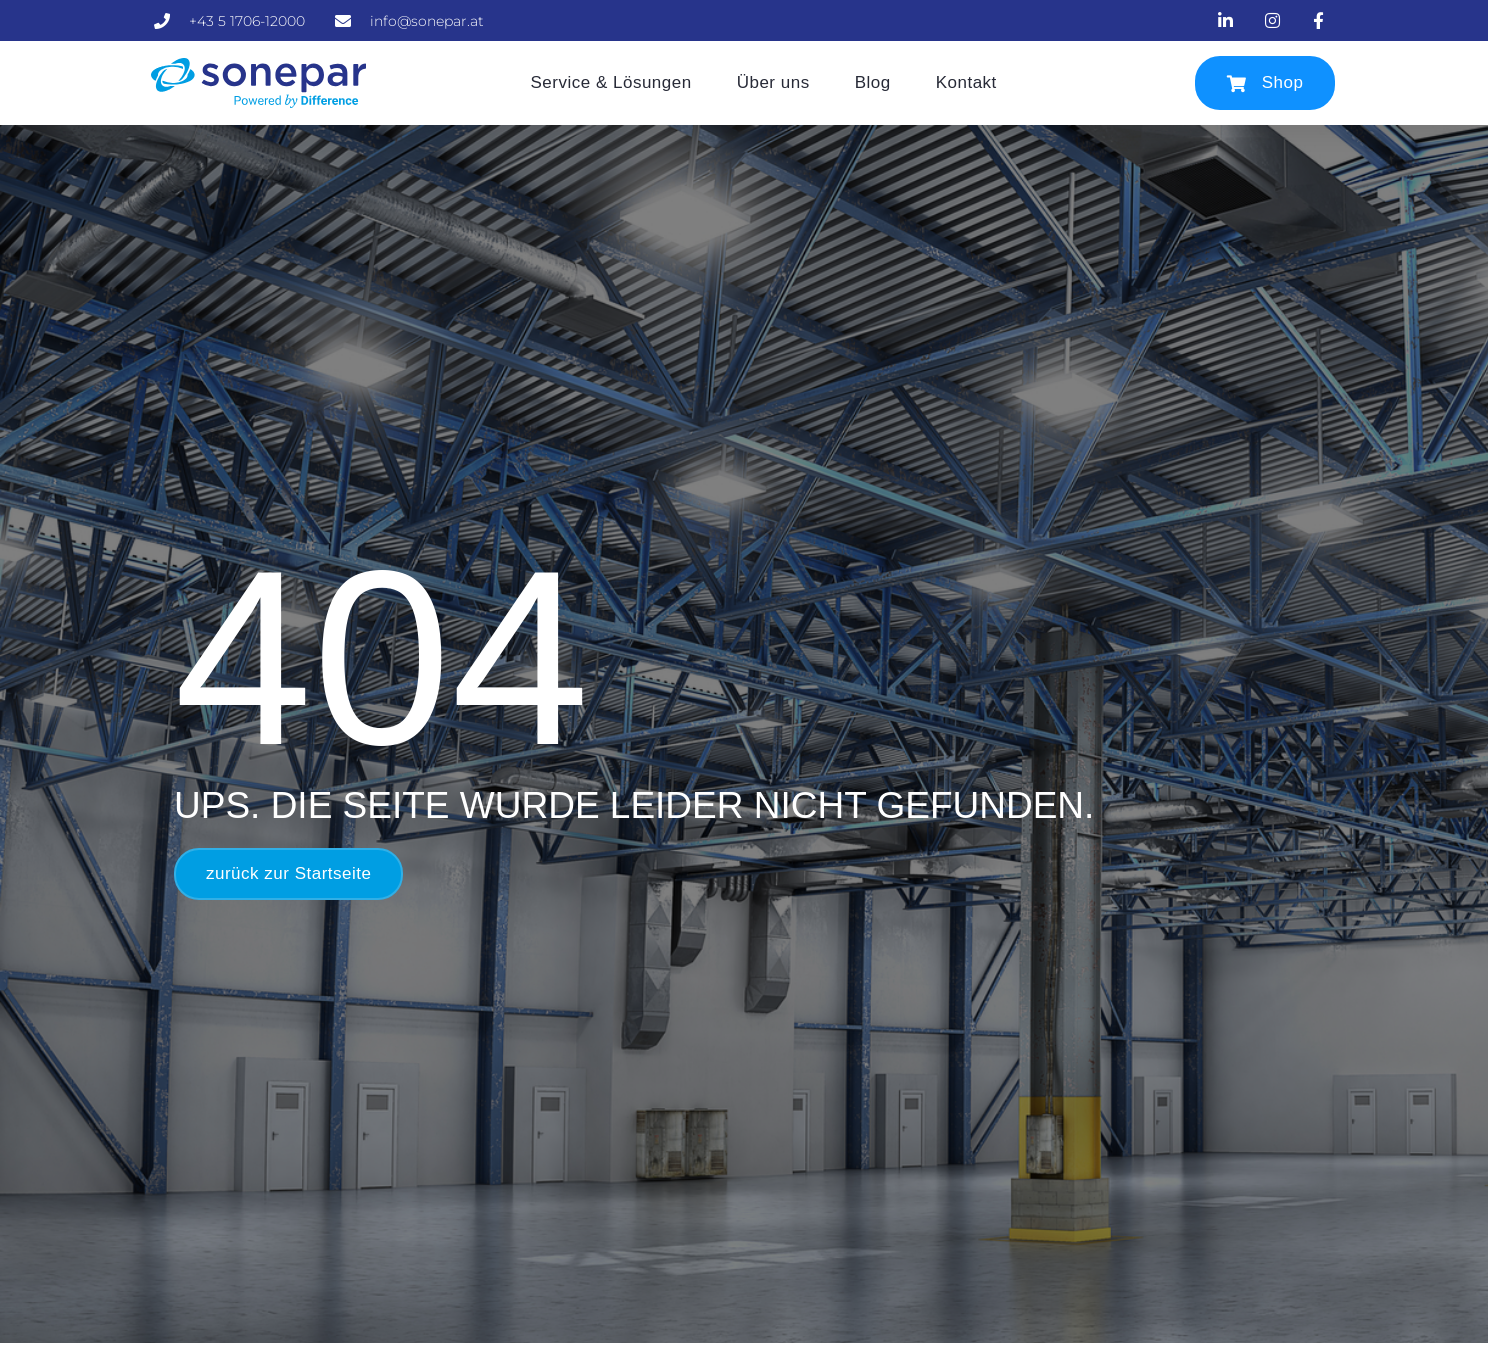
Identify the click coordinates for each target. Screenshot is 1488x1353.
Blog (873, 82)
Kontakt (966, 82)
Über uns (773, 82)
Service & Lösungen (611, 82)
